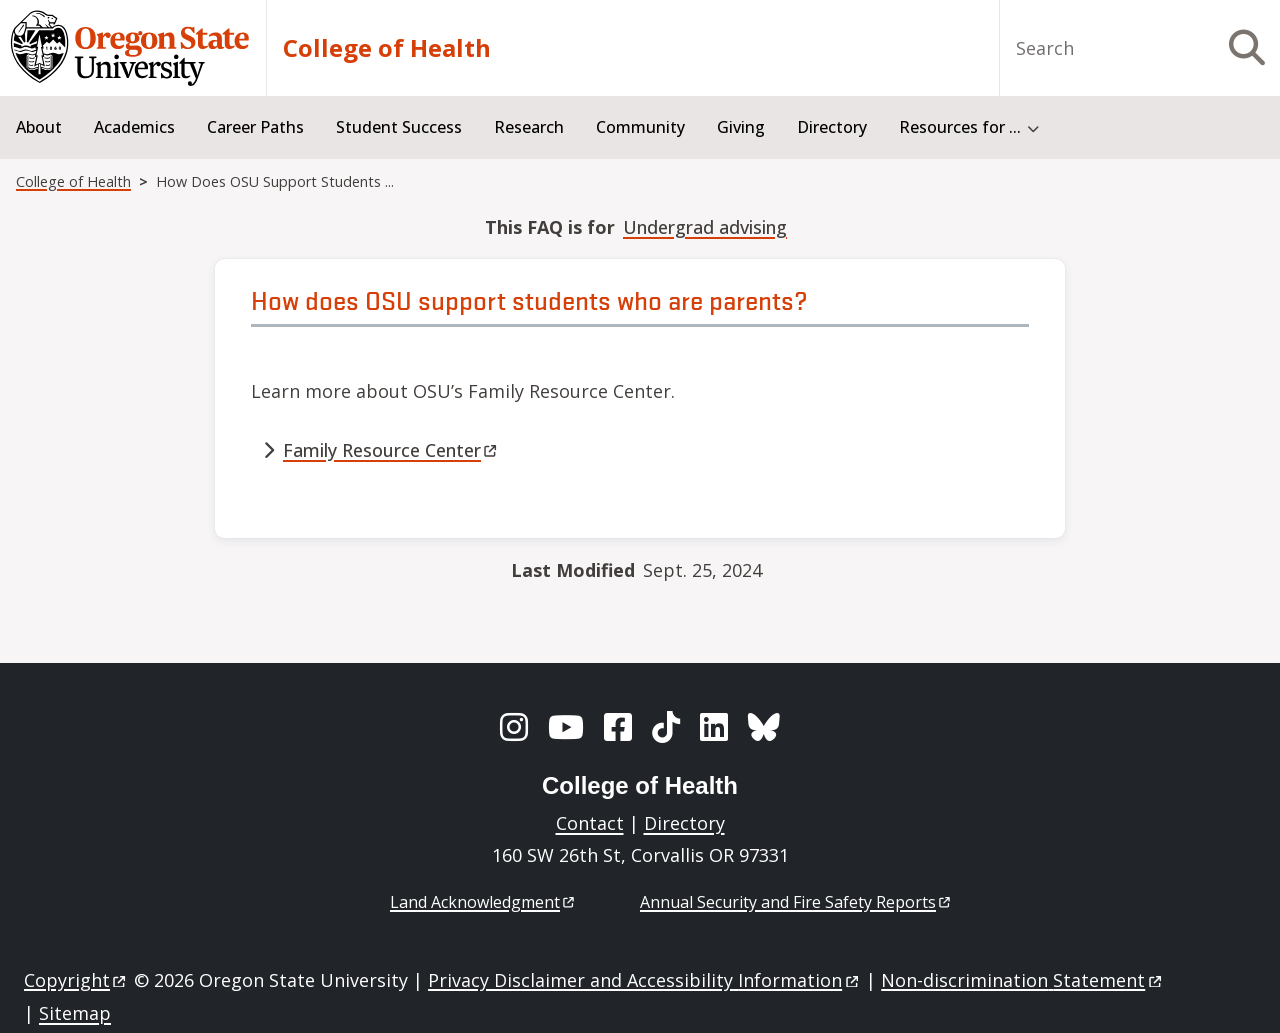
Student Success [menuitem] (399, 127)
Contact (590, 823)
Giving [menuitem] (741, 127)
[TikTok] (666, 727)
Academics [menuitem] (134, 127)
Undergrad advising (705, 227)
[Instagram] (514, 727)
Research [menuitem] (529, 127)
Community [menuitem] (640, 127)
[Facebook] (618, 727)
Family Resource (391, 450)
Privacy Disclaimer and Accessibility (644, 980)
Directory (684, 823)
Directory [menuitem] (832, 127)
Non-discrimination (1022, 980)
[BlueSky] (764, 727)
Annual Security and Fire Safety (796, 902)
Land (483, 902)
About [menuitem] (39, 127)
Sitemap (75, 1013)
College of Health (387, 48)
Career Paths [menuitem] (255, 127)
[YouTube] (566, 727)
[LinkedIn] (714, 727)
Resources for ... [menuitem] (960, 127)
